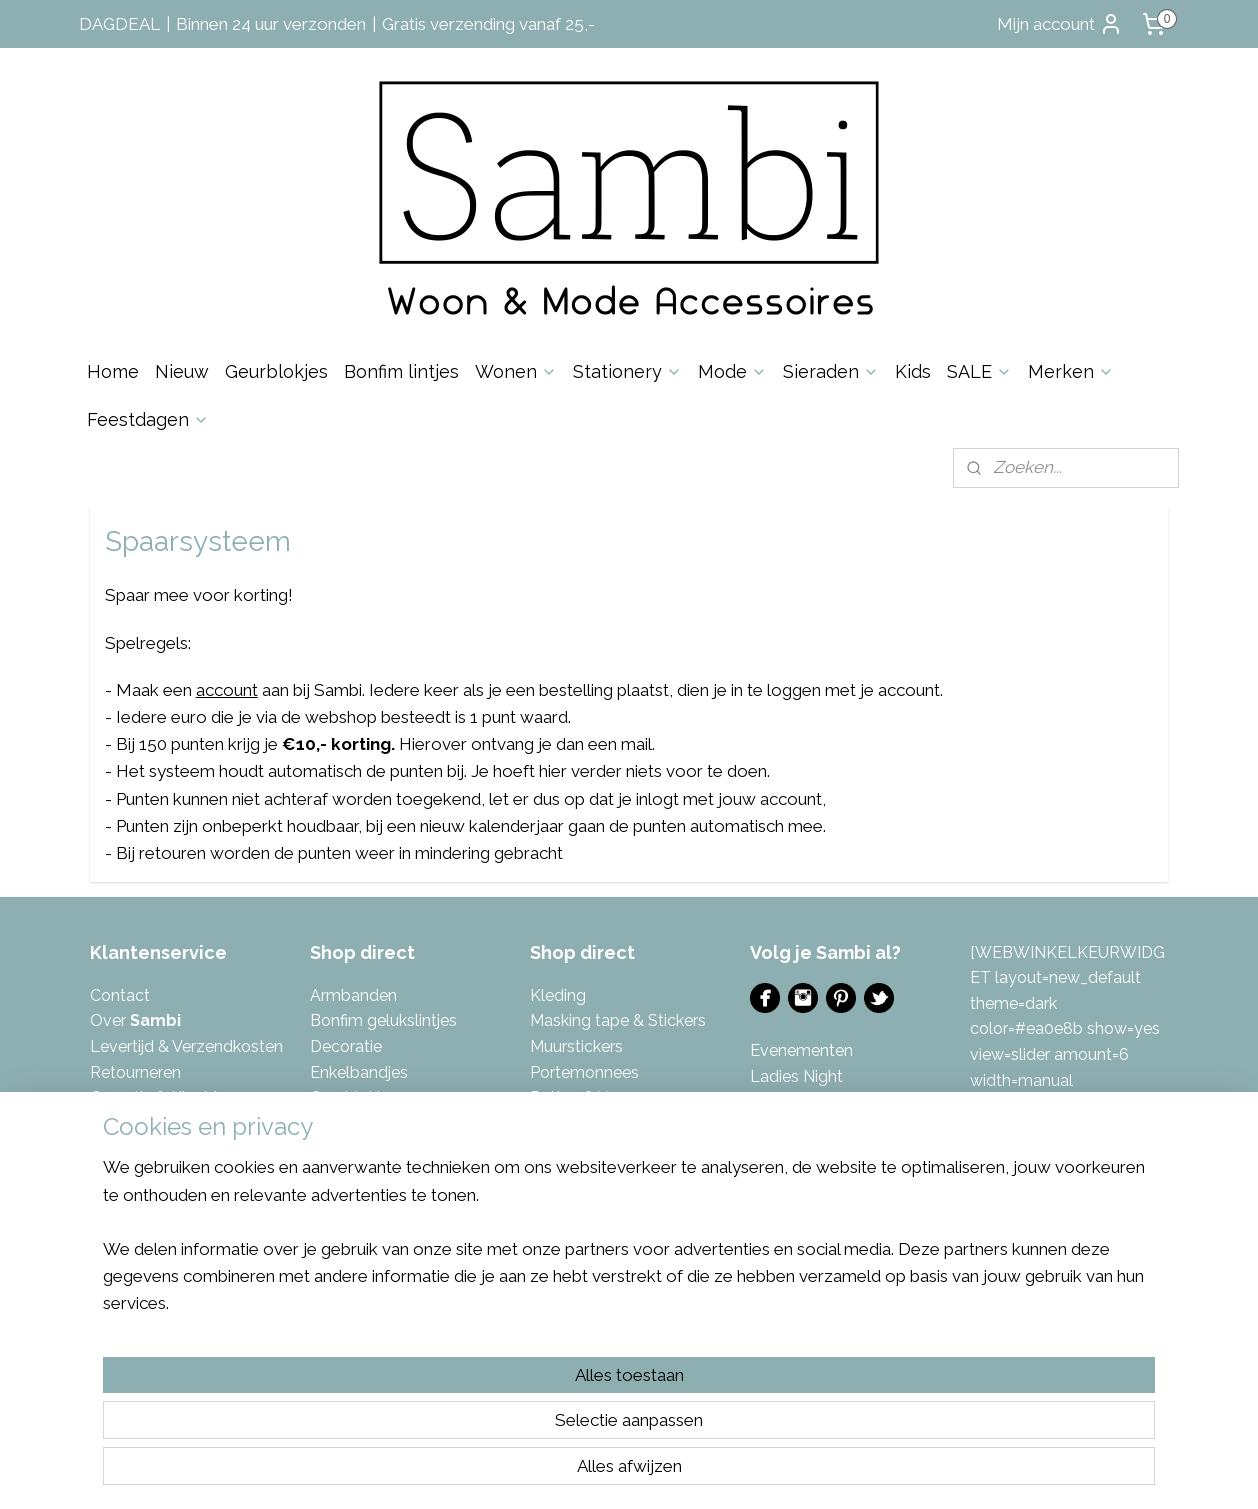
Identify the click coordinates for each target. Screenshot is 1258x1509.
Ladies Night (796, 1076)
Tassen (556, 1174)
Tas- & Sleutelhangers (611, 1199)
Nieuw (182, 371)
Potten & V (569, 1097)
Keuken (337, 1251)
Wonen (516, 371)
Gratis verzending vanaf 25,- (488, 24)
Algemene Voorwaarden (179, 1123)
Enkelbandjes (359, 1072)
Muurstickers (576, 1046)
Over (135, 1020)
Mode (732, 371)
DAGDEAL (119, 24)
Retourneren (135, 1072)
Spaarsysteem (143, 1174)
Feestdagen (148, 419)
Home (113, 371)
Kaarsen (340, 1148)
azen (626, 1097)
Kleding (558, 995)
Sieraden (831, 371)
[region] (497, 1415)
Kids (913, 371)
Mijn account (1060, 24)
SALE (979, 371)
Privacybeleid (139, 1148)
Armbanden (353, 995)
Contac (117, 995)
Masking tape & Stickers (618, 1020)
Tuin (545, 1251)
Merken (1071, 371)
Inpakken (343, 1123)
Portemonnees (584, 1072)
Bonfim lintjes (401, 371)
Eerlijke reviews (145, 1199)
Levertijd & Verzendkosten (186, 1046)
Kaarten (339, 1174)
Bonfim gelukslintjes (383, 1020)
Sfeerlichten (574, 1123)
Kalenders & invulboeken (401, 1199)
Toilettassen (575, 1225)
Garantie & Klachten (163, 1097)
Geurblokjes (276, 371)
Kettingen (346, 1225)
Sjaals (551, 1148)
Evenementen (801, 1050)
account (227, 690)
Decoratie (346, 1046)
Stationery (627, 371)
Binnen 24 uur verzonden (271, 24)
